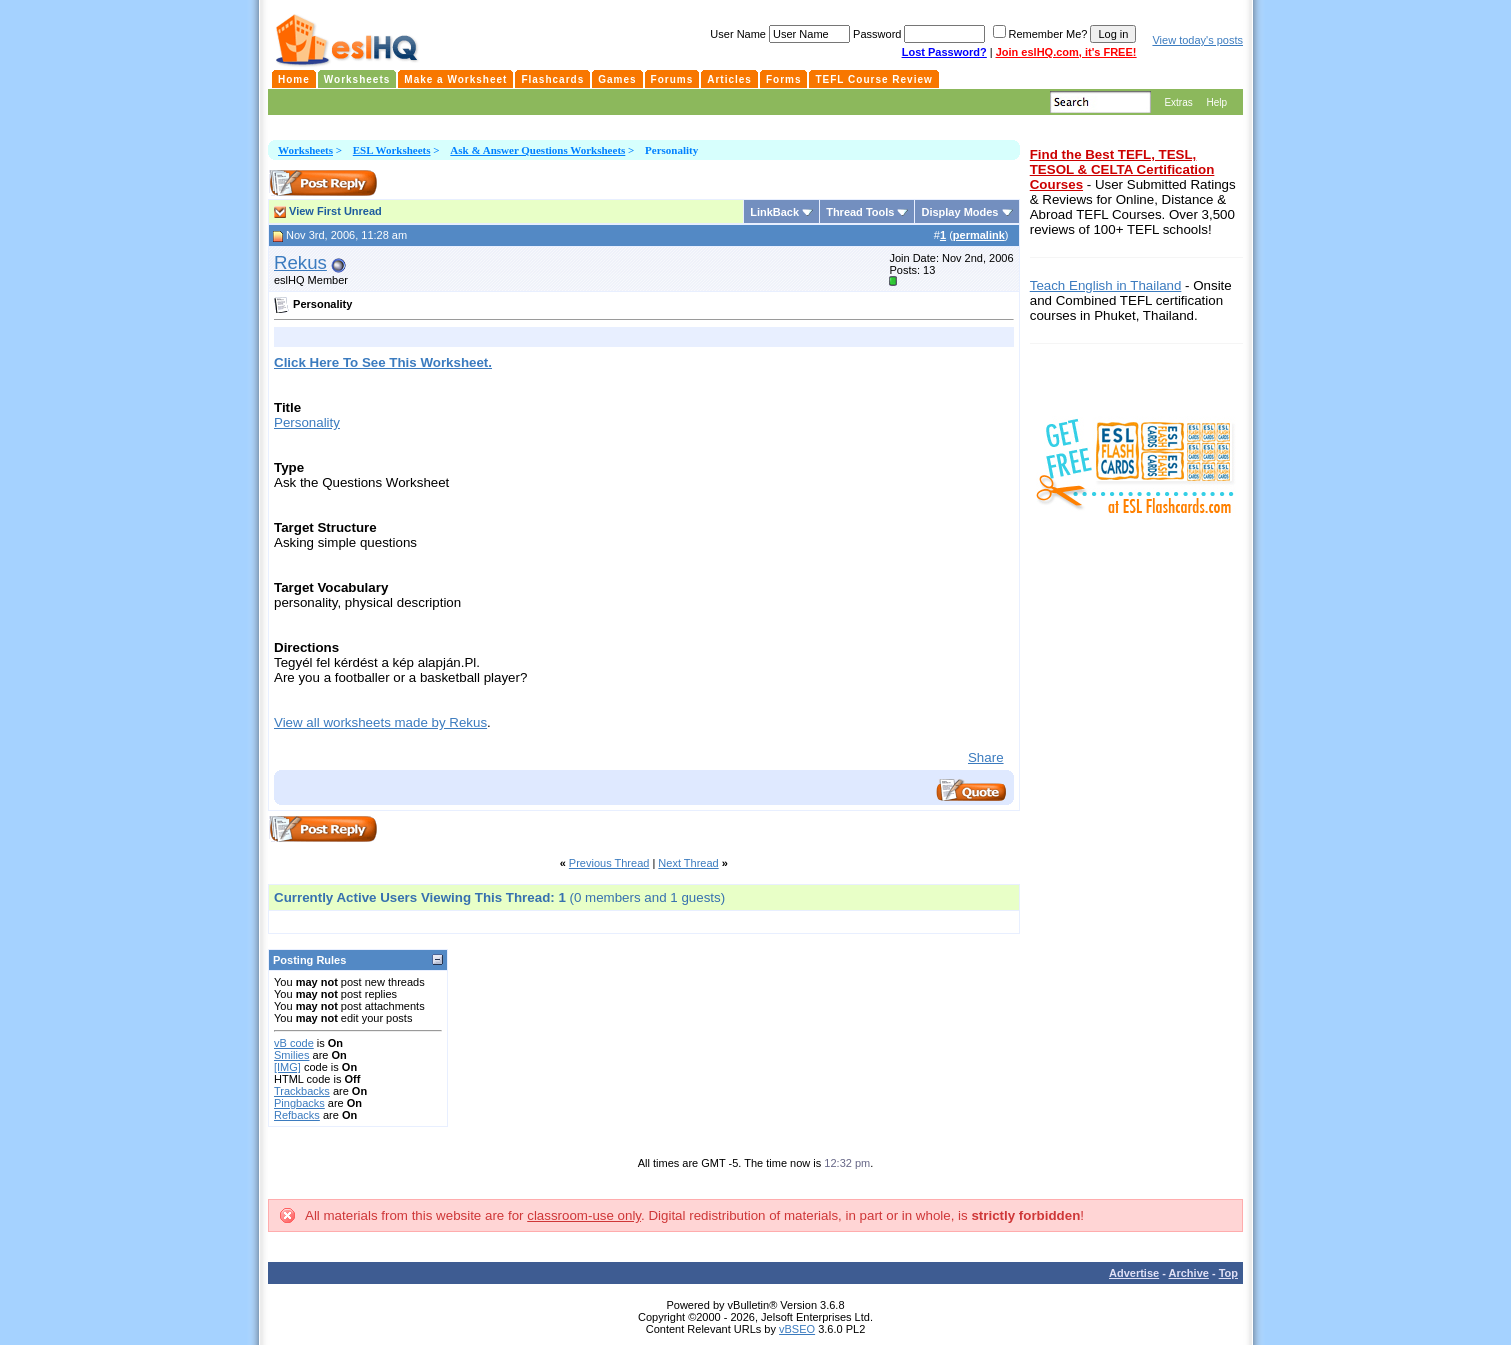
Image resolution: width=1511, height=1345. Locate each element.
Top (1228, 1273)
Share (986, 757)
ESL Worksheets (392, 150)
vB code (294, 1043)
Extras (1178, 102)
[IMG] (287, 1067)
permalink (979, 235)
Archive (1189, 1273)
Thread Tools (860, 212)
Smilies (291, 1055)
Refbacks (297, 1115)
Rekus (300, 262)
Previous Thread (609, 863)
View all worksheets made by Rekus (380, 722)
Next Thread (688, 863)
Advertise (1134, 1273)
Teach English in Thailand (1106, 285)
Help (1216, 102)
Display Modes (959, 212)
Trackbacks (302, 1091)
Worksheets (305, 150)
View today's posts (1197, 40)
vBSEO (797, 1329)
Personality (307, 422)
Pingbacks (299, 1103)
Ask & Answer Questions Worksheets (537, 150)
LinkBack (774, 212)
